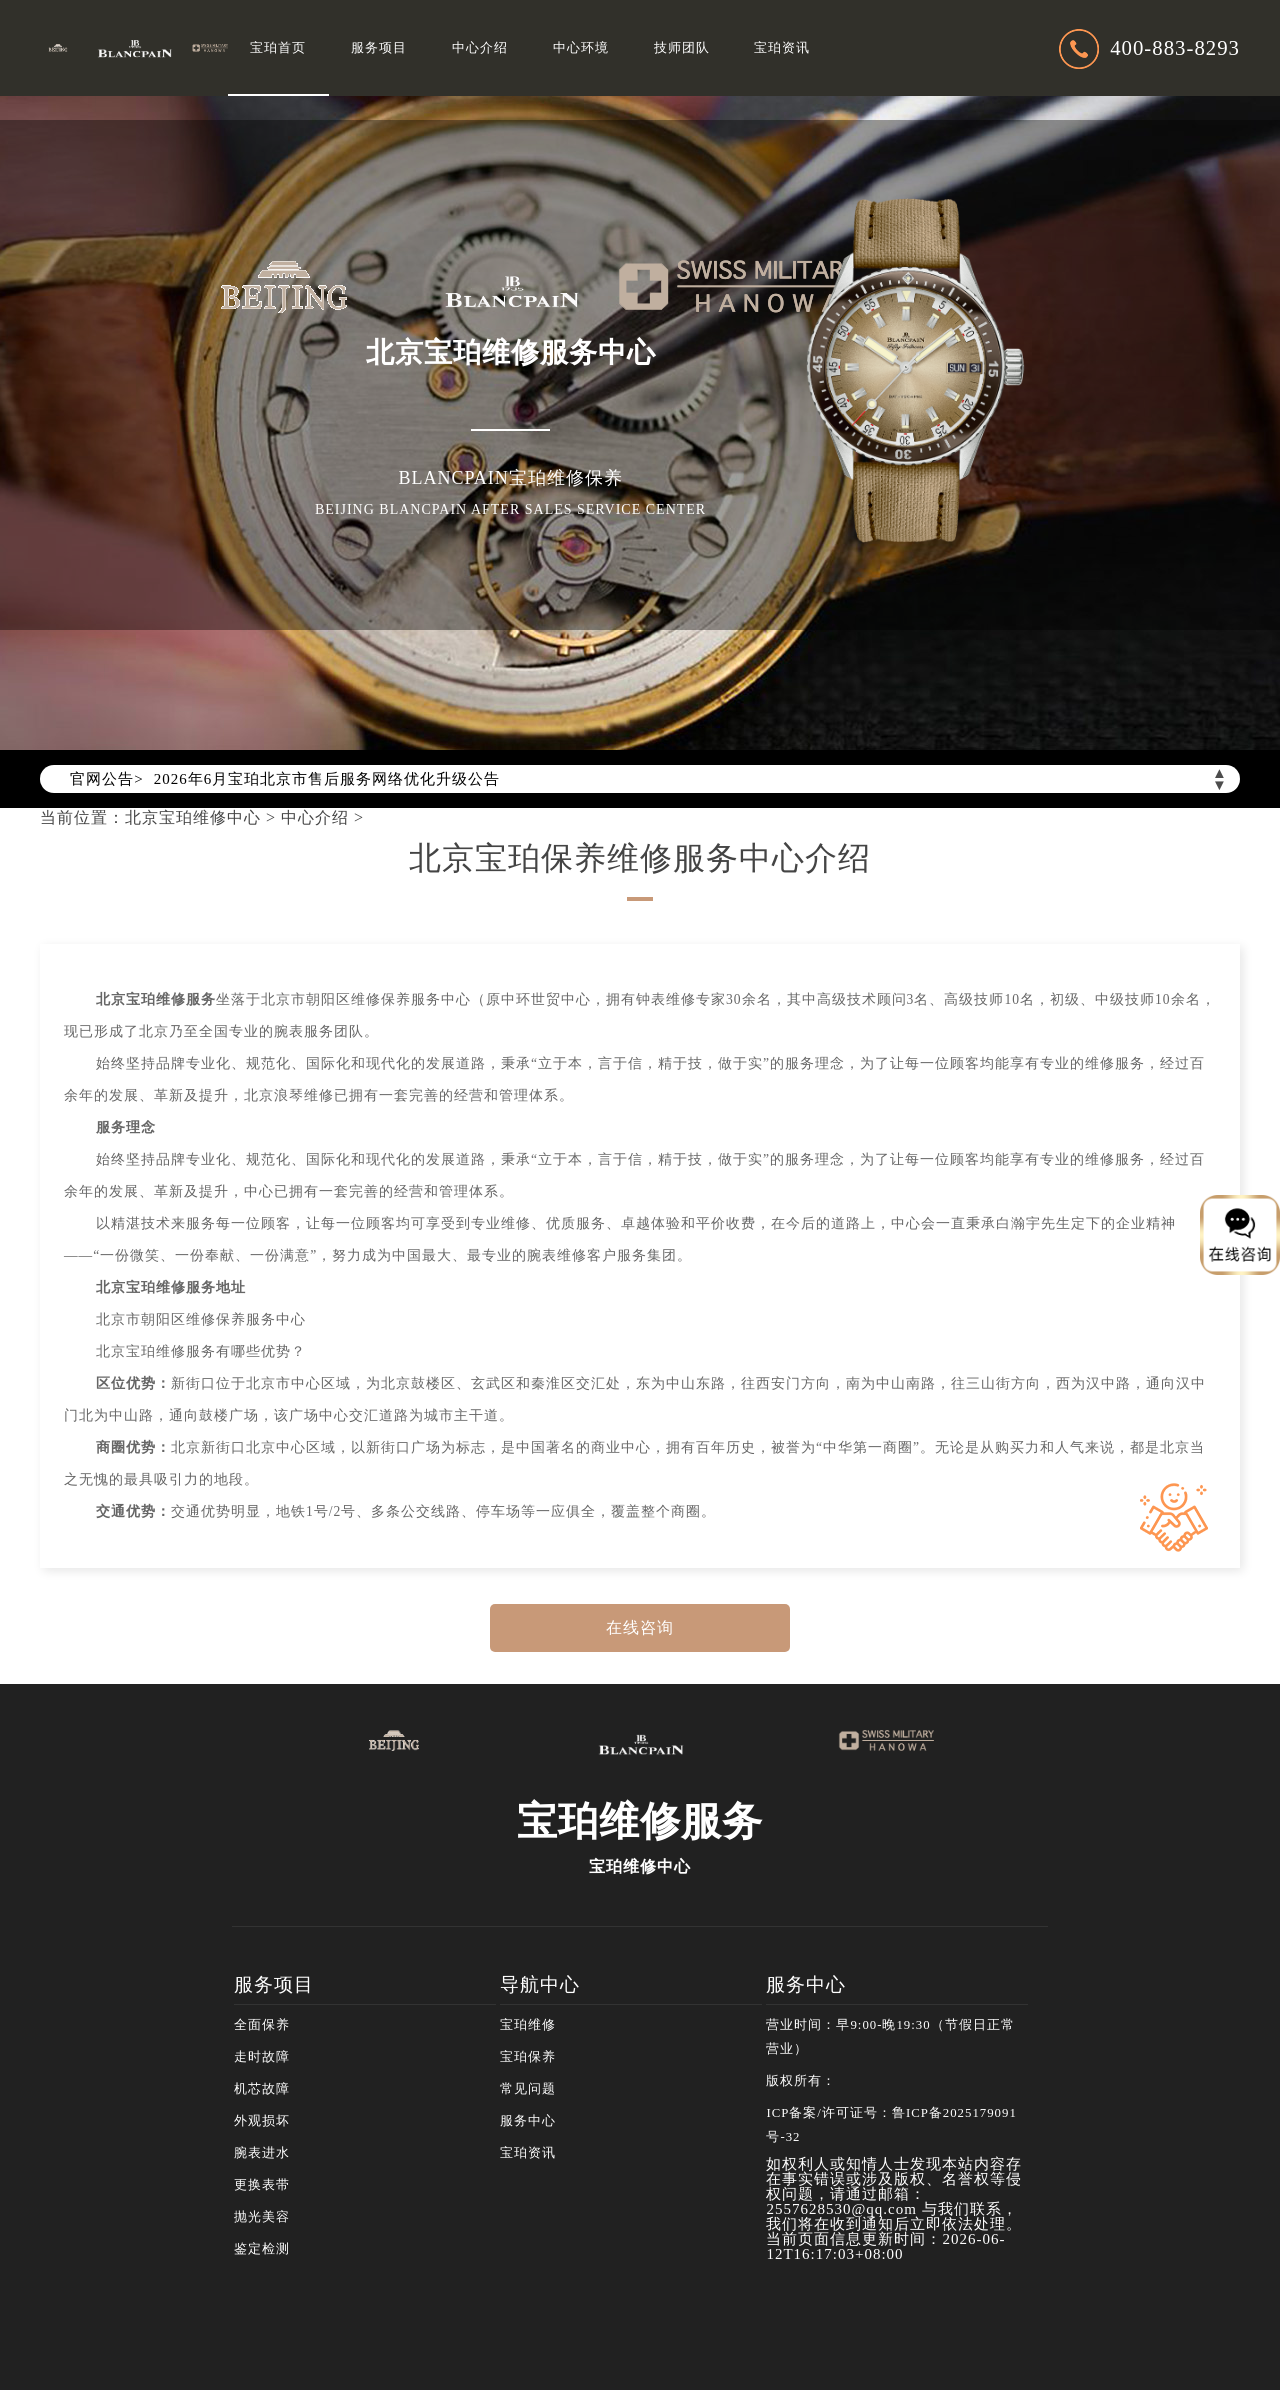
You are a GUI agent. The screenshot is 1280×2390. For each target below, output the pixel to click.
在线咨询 (640, 1627)
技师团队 (682, 48)
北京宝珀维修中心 (193, 817)
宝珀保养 (528, 2057)
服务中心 (528, 2121)
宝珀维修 (528, 2025)
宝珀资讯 (782, 48)
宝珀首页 (278, 48)
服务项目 (379, 48)
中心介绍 (480, 48)
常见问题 (528, 2089)
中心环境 (581, 48)
